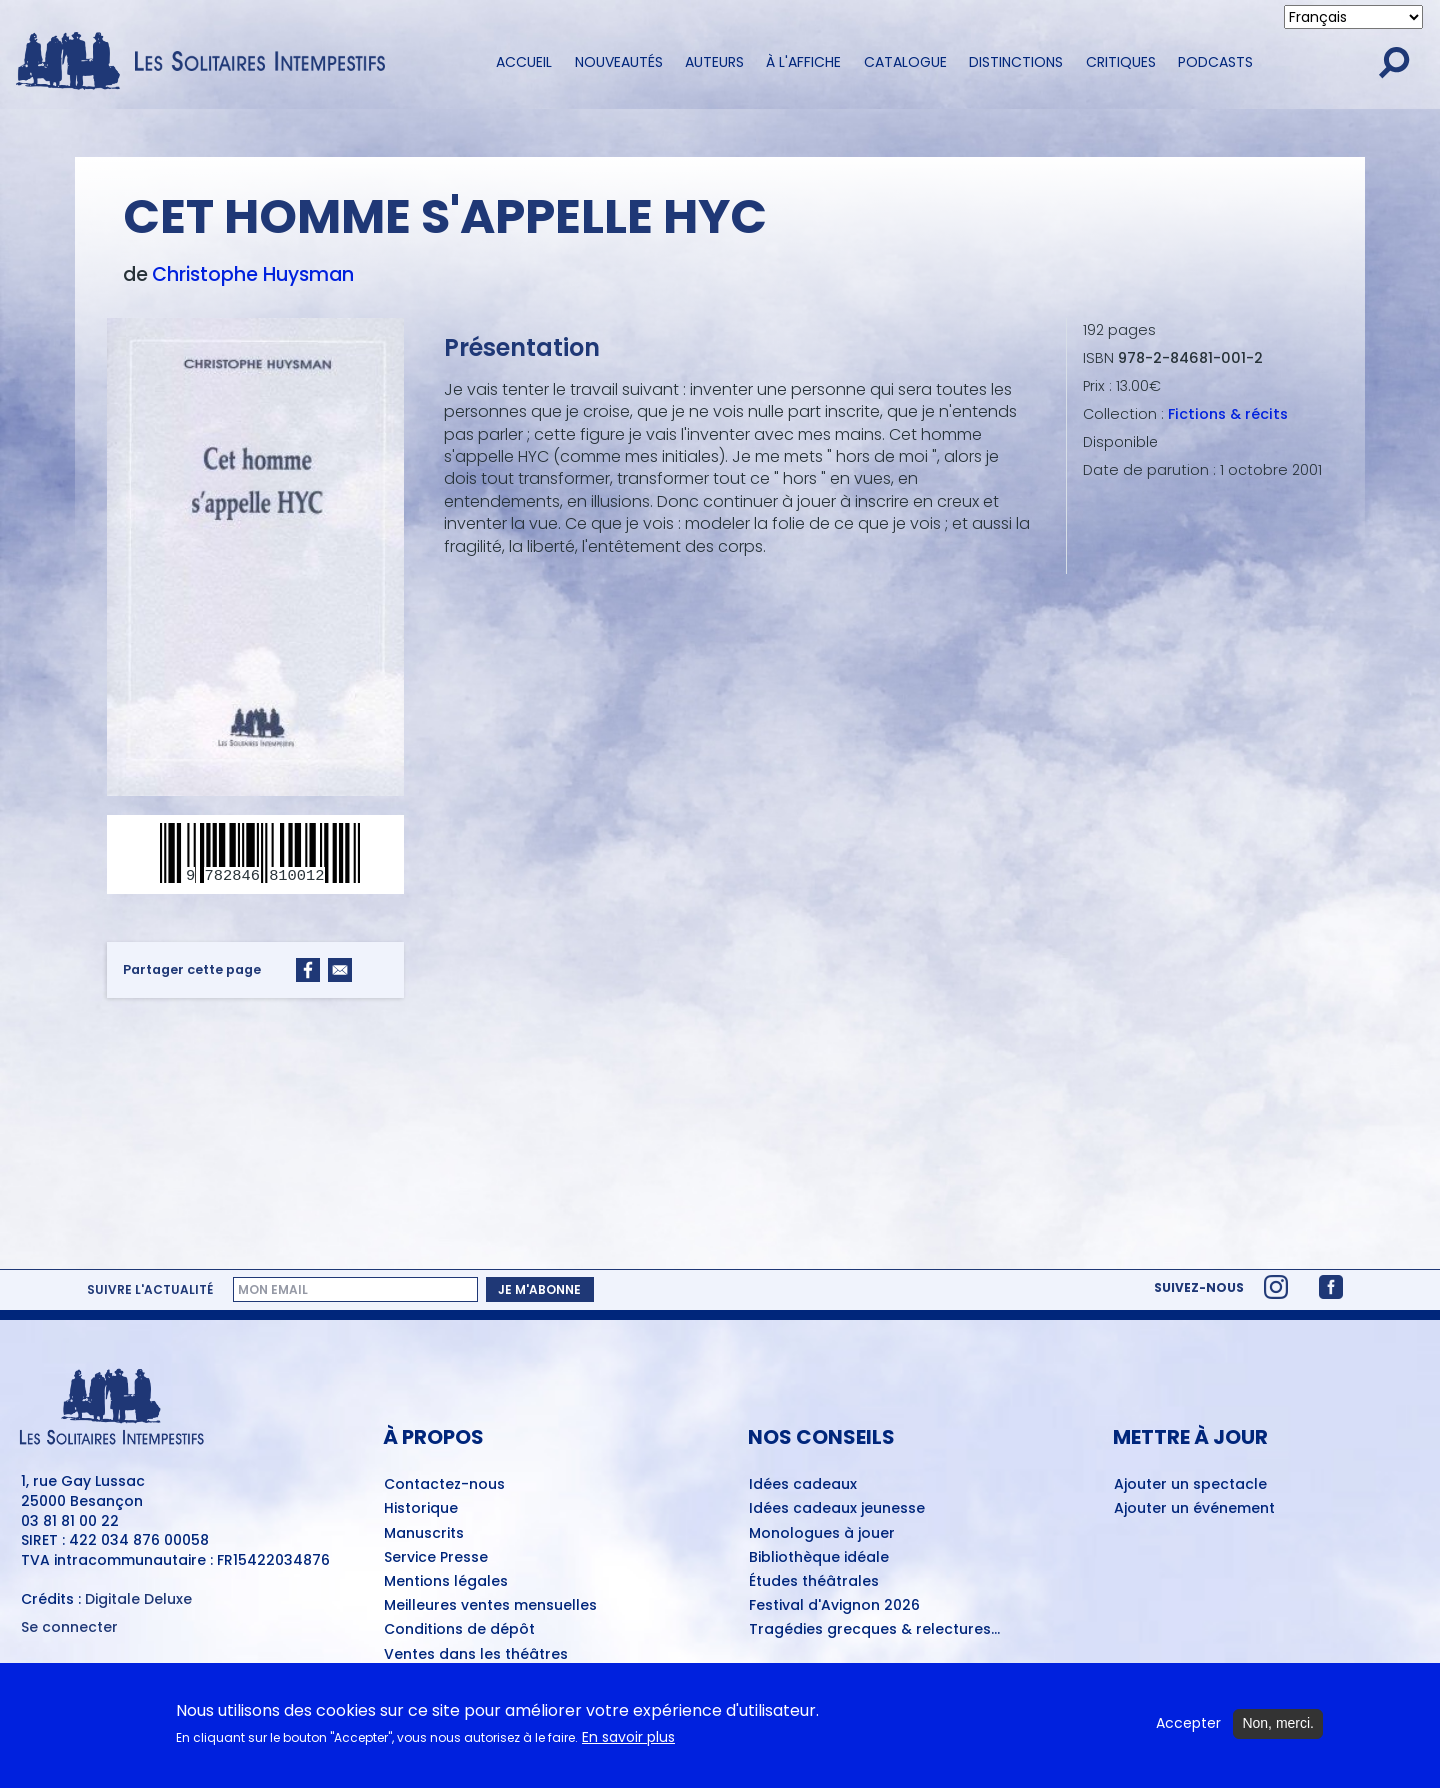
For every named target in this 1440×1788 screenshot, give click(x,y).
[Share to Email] (340, 970)
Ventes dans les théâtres (476, 1655)
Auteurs (714, 62)
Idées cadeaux (803, 1485)
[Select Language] (1353, 17)
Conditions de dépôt (459, 1630)
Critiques (1121, 62)
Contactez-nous (444, 1485)
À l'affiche (803, 62)
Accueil (524, 62)
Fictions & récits (1228, 414)
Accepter (1188, 1723)
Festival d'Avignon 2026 (834, 1606)
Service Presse (436, 1558)
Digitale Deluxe (138, 1599)
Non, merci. (1278, 1723)
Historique (421, 1509)
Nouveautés (619, 62)
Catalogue (905, 62)
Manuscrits (424, 1534)
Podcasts (1215, 62)
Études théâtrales (814, 1582)
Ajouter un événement (1194, 1509)
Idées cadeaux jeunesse (837, 1509)
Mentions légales (446, 1582)
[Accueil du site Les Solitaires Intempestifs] (208, 62)
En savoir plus (628, 1737)
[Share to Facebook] (308, 970)
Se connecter (69, 1627)
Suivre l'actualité (150, 1290)
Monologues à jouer (822, 1534)
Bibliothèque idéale (819, 1558)
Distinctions (1016, 62)
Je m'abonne (539, 1289)
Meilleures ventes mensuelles (490, 1606)
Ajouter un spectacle (1190, 1485)
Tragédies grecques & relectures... (874, 1630)
